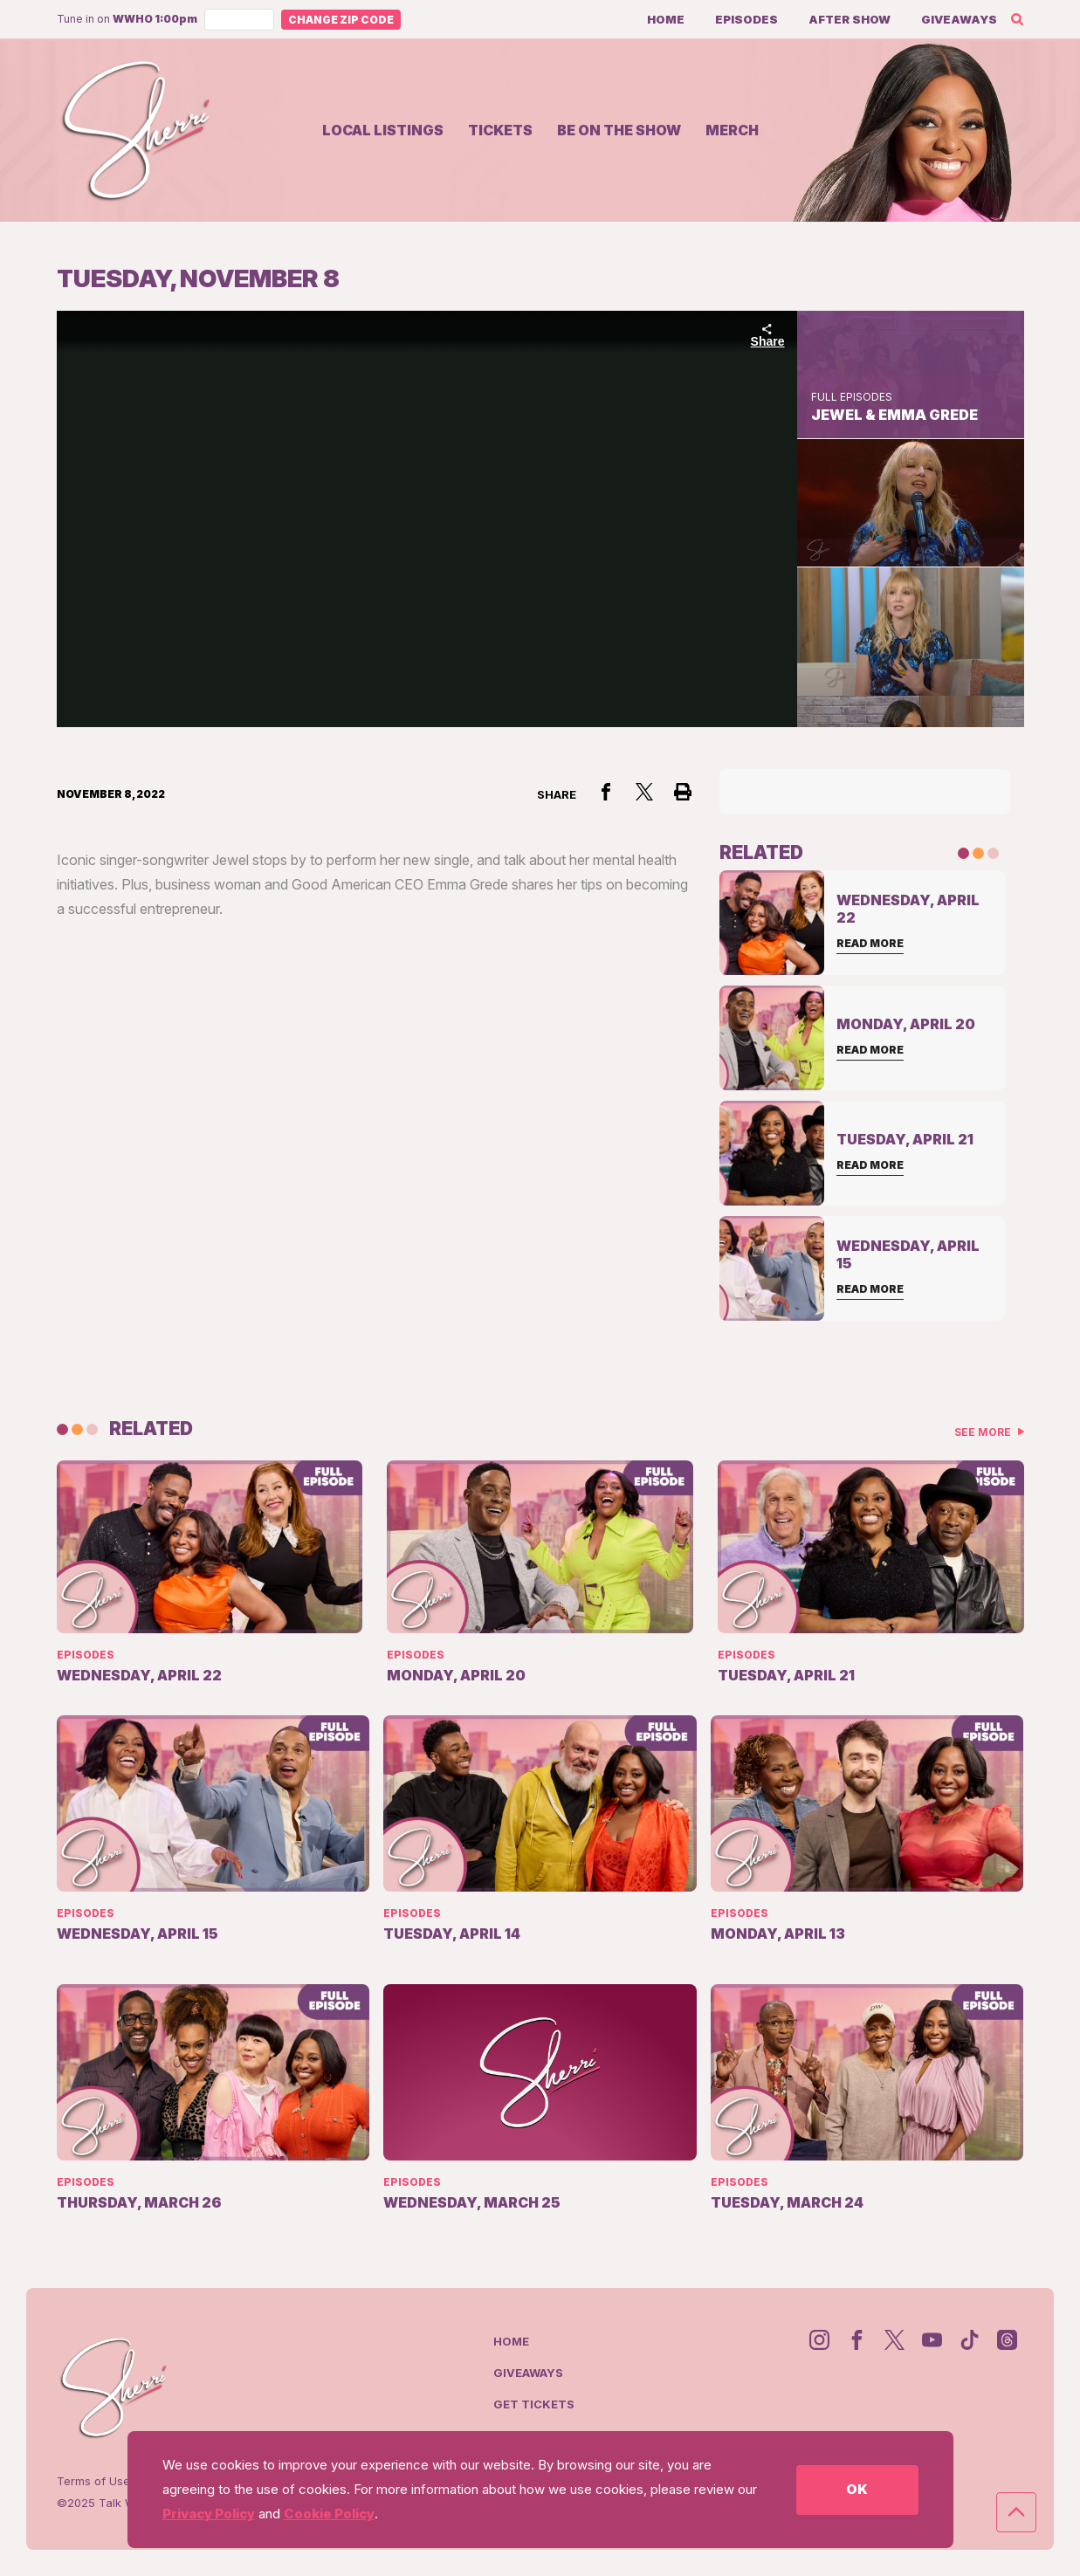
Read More (870, 943)
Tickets (500, 130)
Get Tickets (533, 2404)
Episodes (746, 19)
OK (857, 2489)
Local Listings (383, 130)
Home (665, 19)
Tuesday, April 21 (786, 1675)
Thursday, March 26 (139, 2202)
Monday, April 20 (456, 1675)
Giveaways (959, 19)
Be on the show (619, 130)
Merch (732, 130)
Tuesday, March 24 (787, 2202)
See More (984, 1432)
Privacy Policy (208, 2513)
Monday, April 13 (778, 1933)
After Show (849, 19)
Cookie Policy (329, 2513)
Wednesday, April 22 (139, 1675)
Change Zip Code (341, 19)
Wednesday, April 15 (137, 1933)
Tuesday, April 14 (451, 1933)
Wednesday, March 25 (472, 2202)
